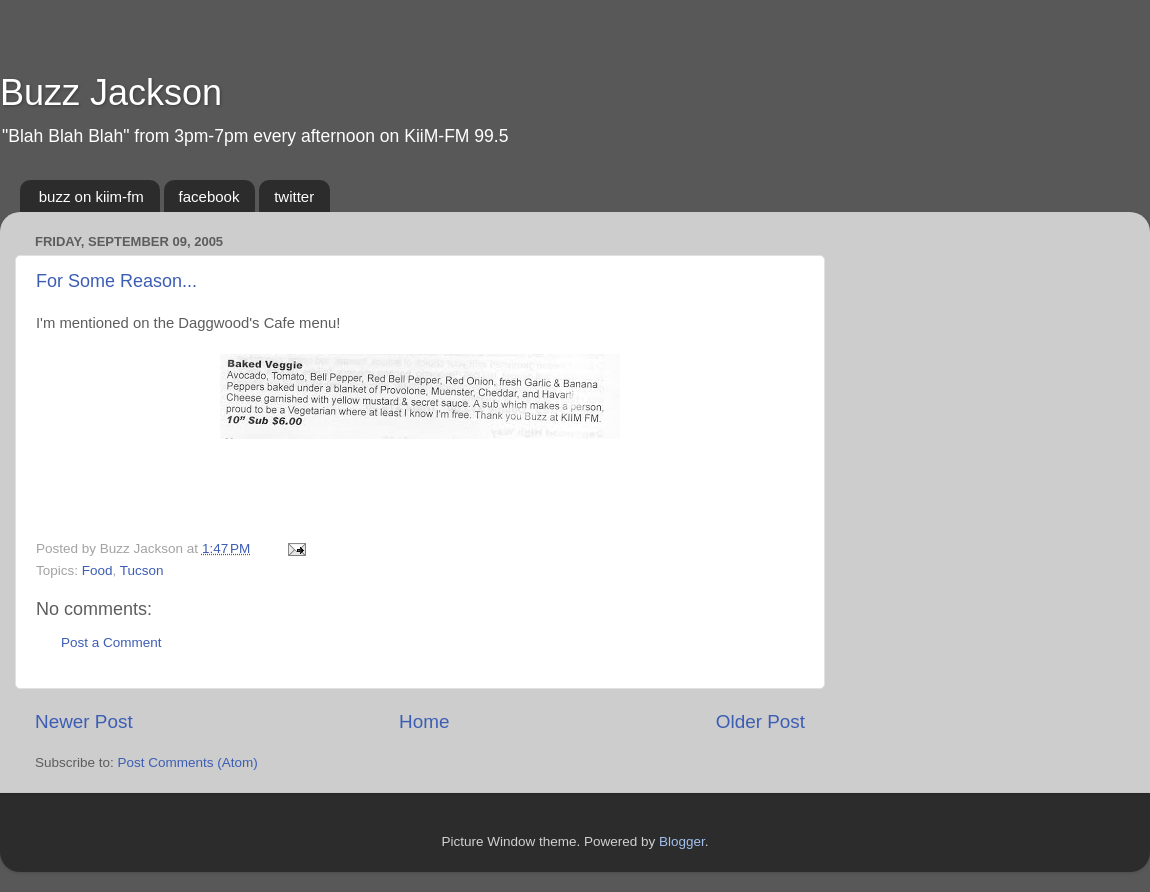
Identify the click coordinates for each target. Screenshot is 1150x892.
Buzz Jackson (111, 92)
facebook (209, 196)
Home (424, 721)
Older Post (760, 721)
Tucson (142, 570)
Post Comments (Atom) (188, 762)
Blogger (682, 841)
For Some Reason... (116, 281)
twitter (294, 196)
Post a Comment (111, 642)
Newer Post (84, 721)
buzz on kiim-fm (91, 196)
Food (97, 570)
